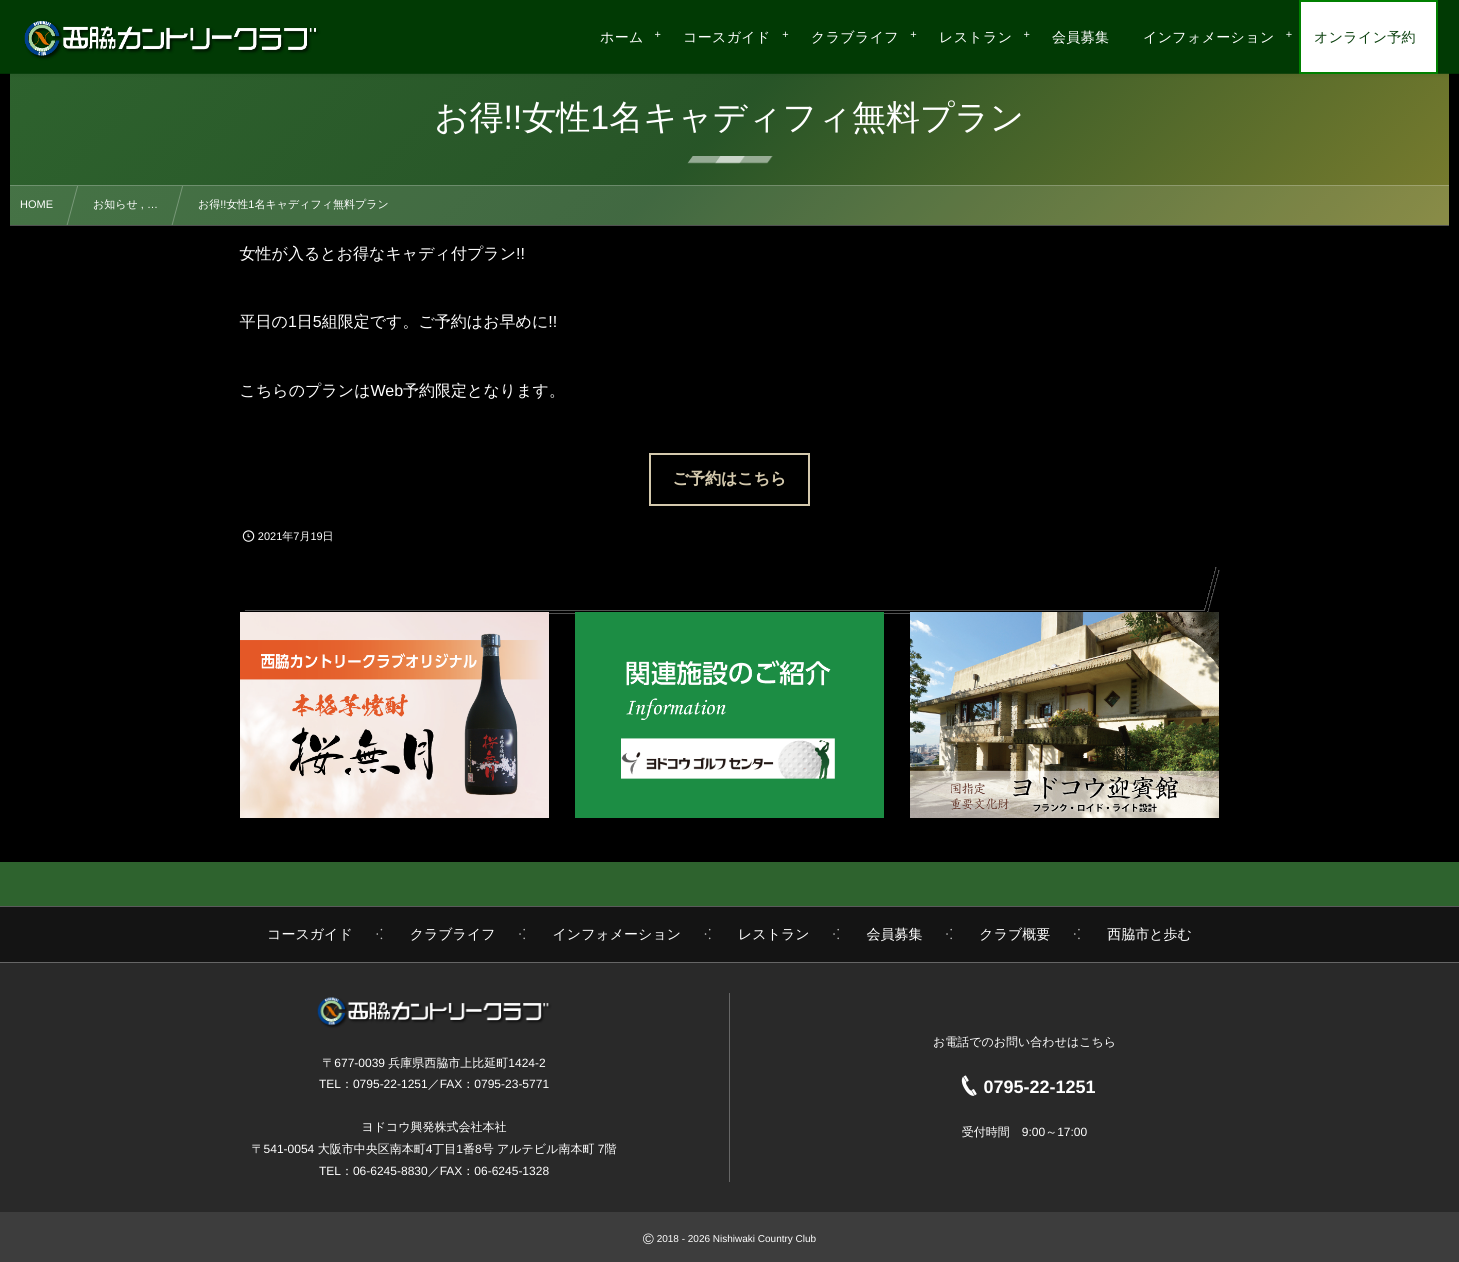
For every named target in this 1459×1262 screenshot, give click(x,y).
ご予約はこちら (730, 479)
